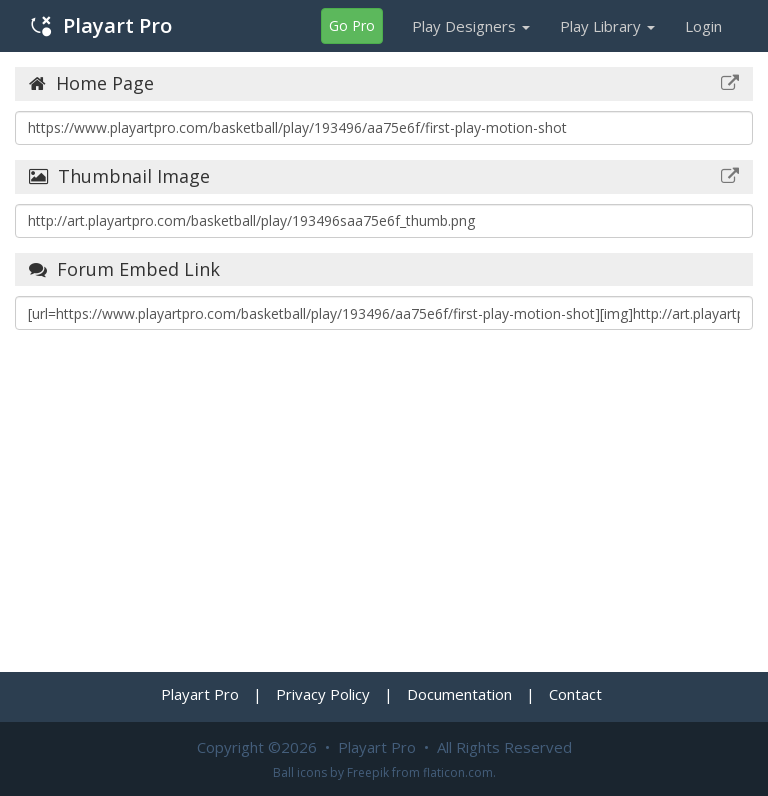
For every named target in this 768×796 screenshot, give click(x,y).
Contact (575, 694)
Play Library (607, 26)
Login (703, 26)
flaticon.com (458, 772)
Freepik (368, 772)
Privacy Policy (323, 694)
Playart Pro (101, 25)
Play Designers (471, 26)
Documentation (459, 694)
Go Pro (352, 25)
